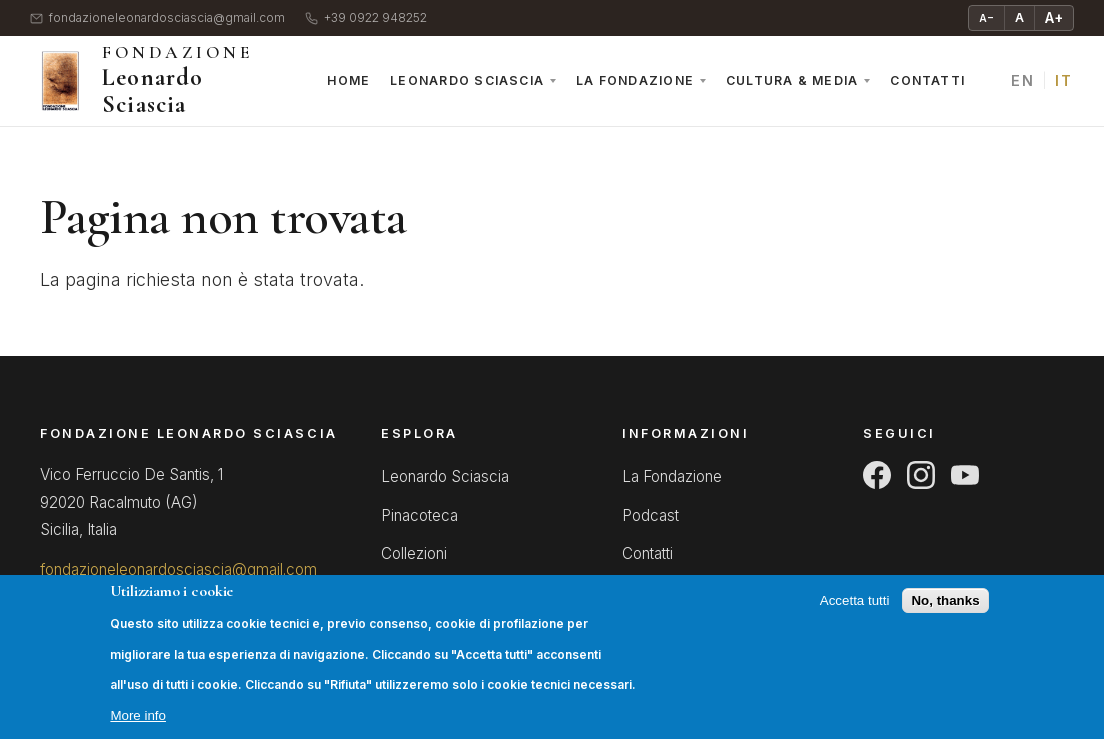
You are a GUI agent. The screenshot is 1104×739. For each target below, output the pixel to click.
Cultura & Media (792, 80)
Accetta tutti (855, 617)
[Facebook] (877, 475)
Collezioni (414, 553)
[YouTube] (965, 475)
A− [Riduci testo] (986, 18)
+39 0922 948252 (366, 18)
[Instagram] (921, 475)
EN (1022, 80)
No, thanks (945, 617)
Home (348, 80)
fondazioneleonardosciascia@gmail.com (157, 18)
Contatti (927, 80)
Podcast (650, 515)
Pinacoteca (419, 515)
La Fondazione (635, 80)
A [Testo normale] (1019, 17)
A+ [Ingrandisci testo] (1054, 17)
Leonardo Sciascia (467, 80)
